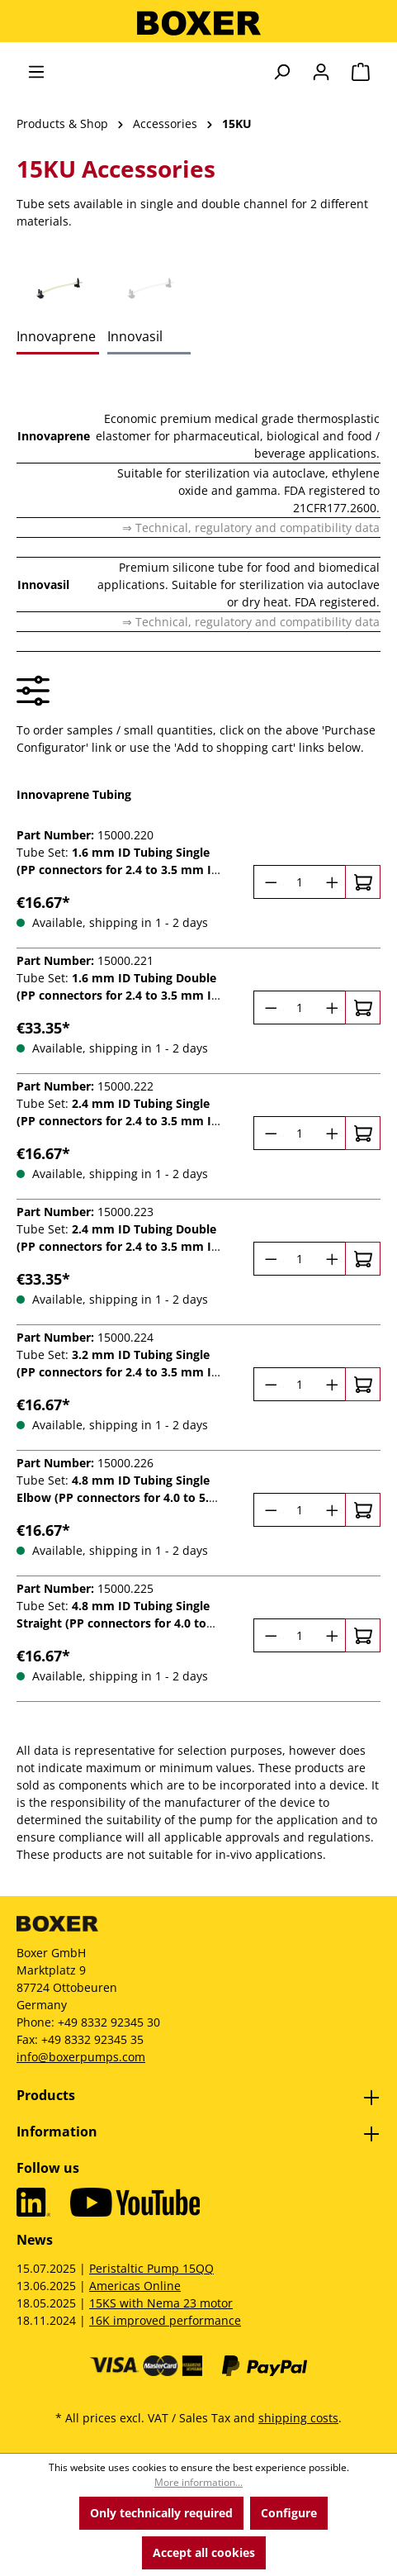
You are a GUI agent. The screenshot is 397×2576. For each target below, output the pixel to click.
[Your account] (321, 71)
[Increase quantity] (330, 882)
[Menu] (36, 71)
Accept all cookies (204, 2552)
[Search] (281, 71)
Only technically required (161, 2513)
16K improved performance (165, 2320)
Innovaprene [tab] (56, 336)
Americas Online (135, 2285)
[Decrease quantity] (268, 882)
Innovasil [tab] (135, 336)
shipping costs (298, 2418)
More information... (198, 2482)
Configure (289, 2513)
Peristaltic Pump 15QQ (151, 2268)
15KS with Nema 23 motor (161, 2303)
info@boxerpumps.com (81, 2057)
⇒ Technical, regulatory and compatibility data (251, 527)
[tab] (58, 288)
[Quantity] (299, 882)
